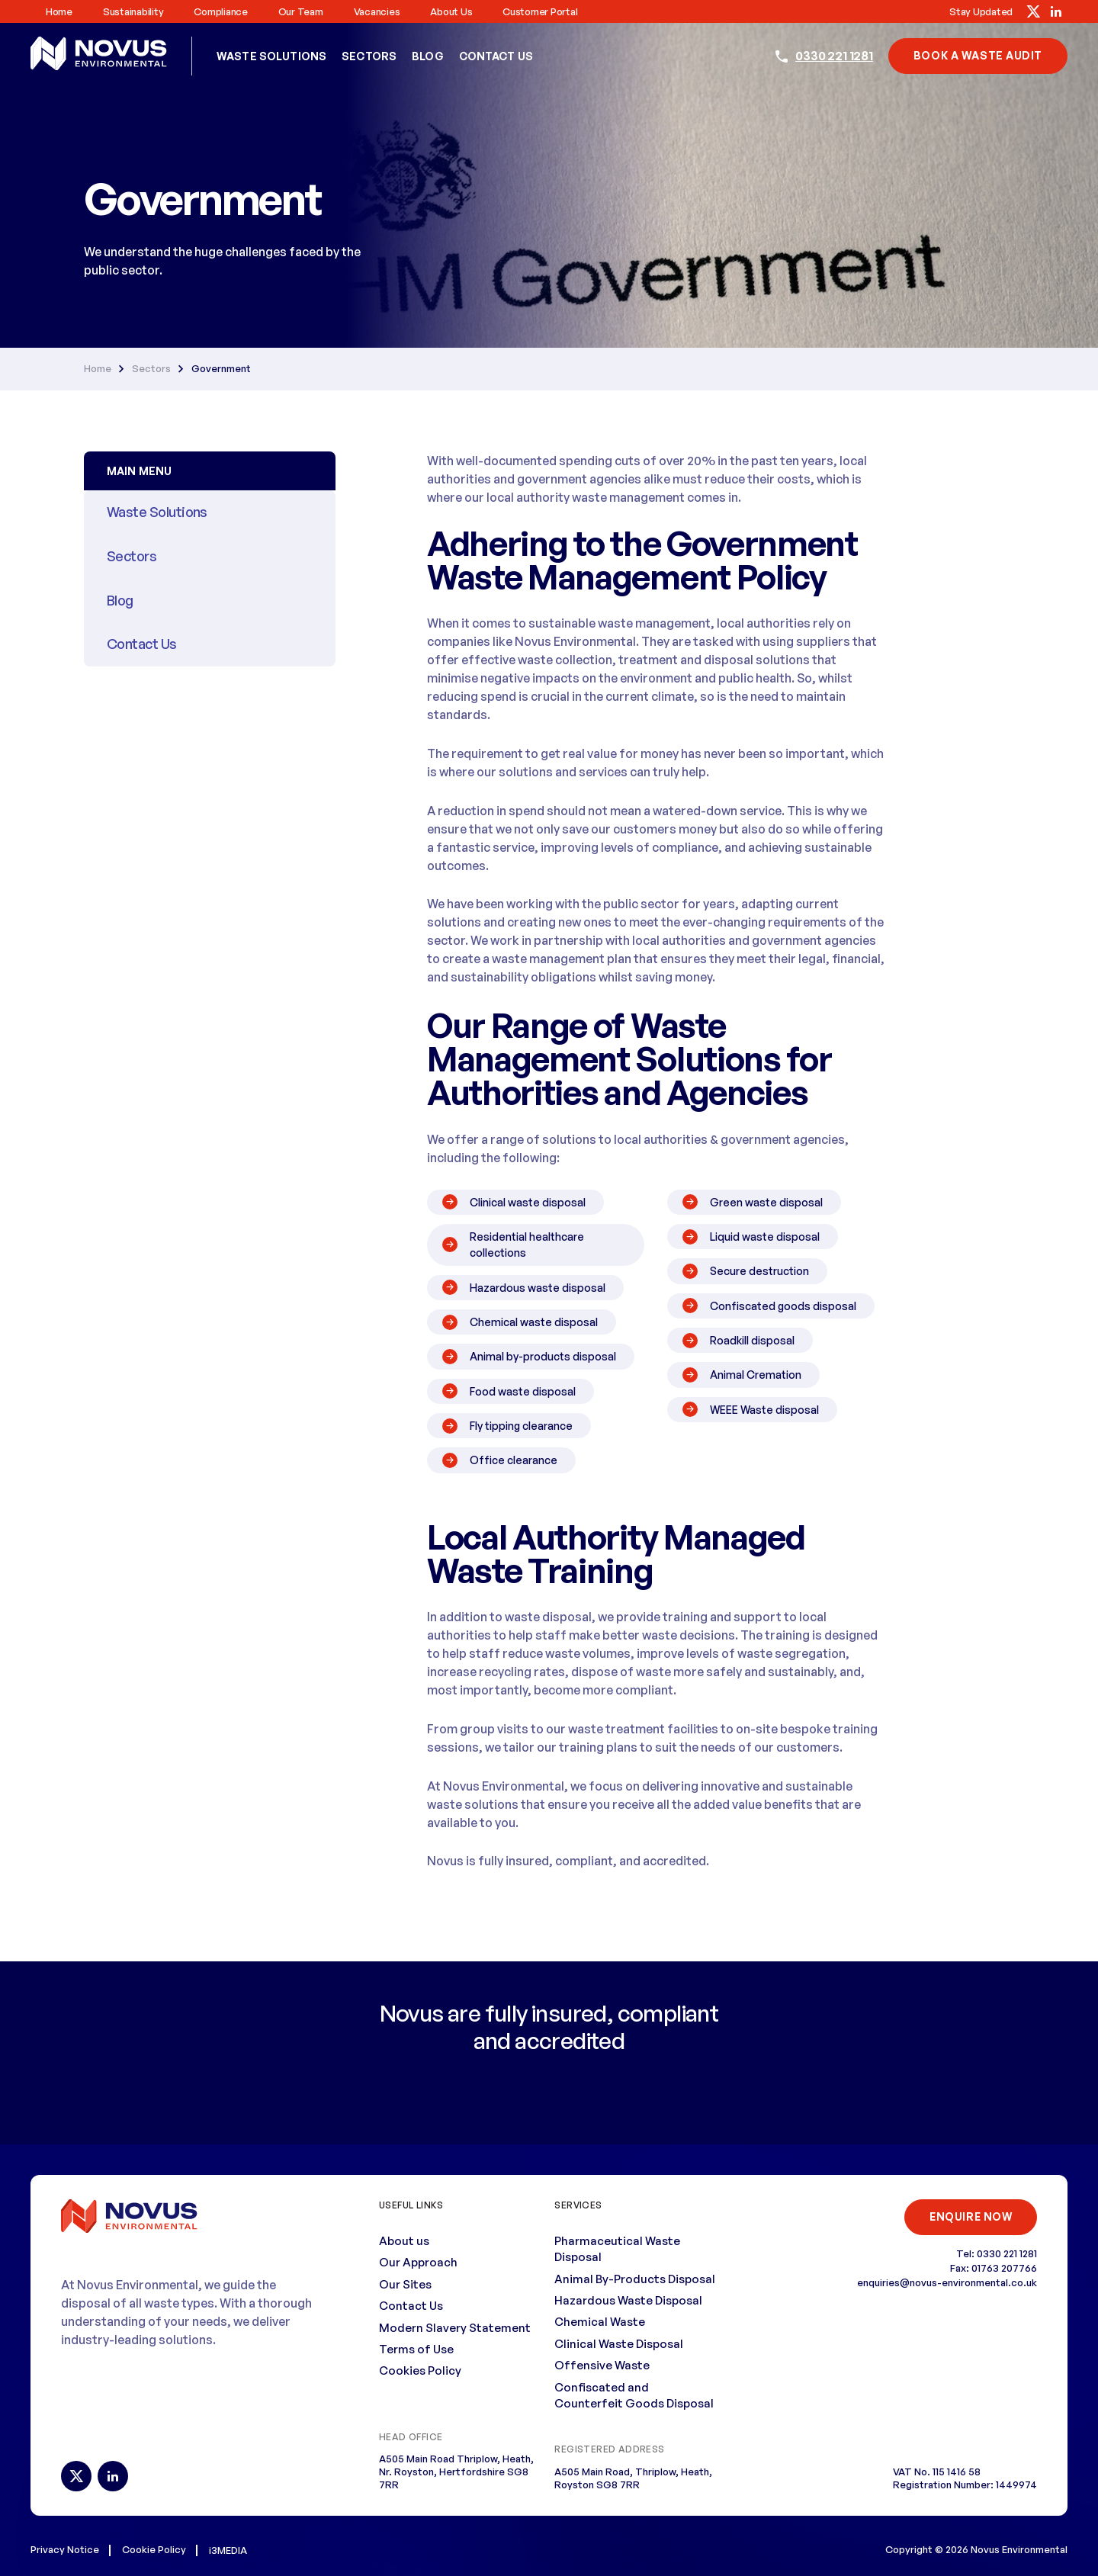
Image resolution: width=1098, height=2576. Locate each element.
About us (451, 11)
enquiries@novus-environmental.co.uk (947, 2282)
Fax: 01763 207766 (993, 2267)
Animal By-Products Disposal (634, 2278)
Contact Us (496, 56)
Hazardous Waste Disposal (628, 2299)
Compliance (220, 11)
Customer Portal (539, 11)
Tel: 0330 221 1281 (996, 2253)
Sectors (369, 56)
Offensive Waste (602, 2364)
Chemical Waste (599, 2321)
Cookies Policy (420, 2370)
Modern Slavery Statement (455, 2327)
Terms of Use (416, 2348)
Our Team (300, 11)
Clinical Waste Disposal (618, 2343)
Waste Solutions (271, 56)
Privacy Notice (64, 2548)
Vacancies (377, 11)
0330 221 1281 (834, 55)
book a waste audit (977, 55)
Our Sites (405, 2283)
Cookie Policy (154, 2548)
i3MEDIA (228, 2549)
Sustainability (133, 11)
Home (59, 11)
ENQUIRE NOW (969, 2215)
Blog (428, 56)
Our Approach (418, 2261)
